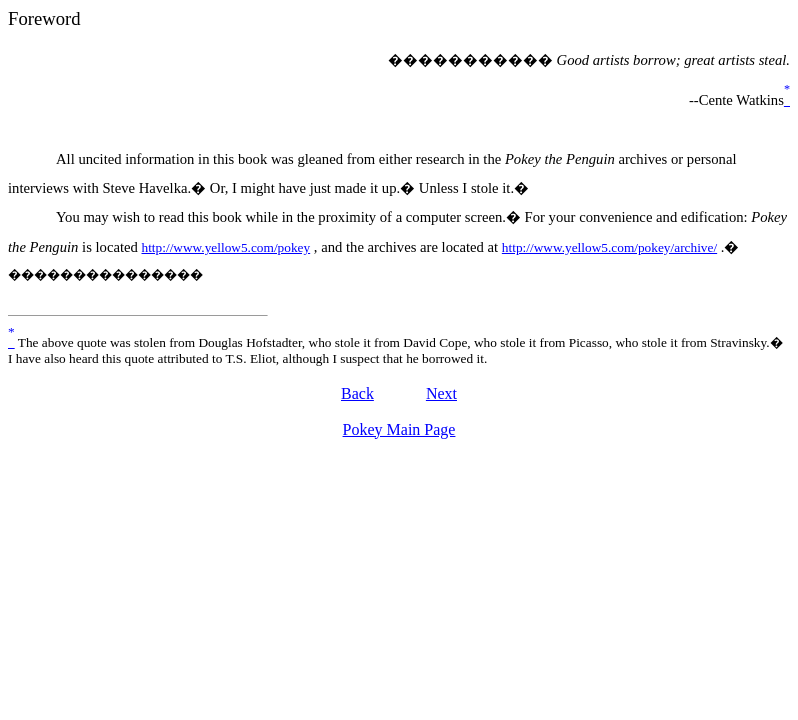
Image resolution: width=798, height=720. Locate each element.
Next (441, 393)
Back (357, 393)
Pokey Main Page (399, 429)
